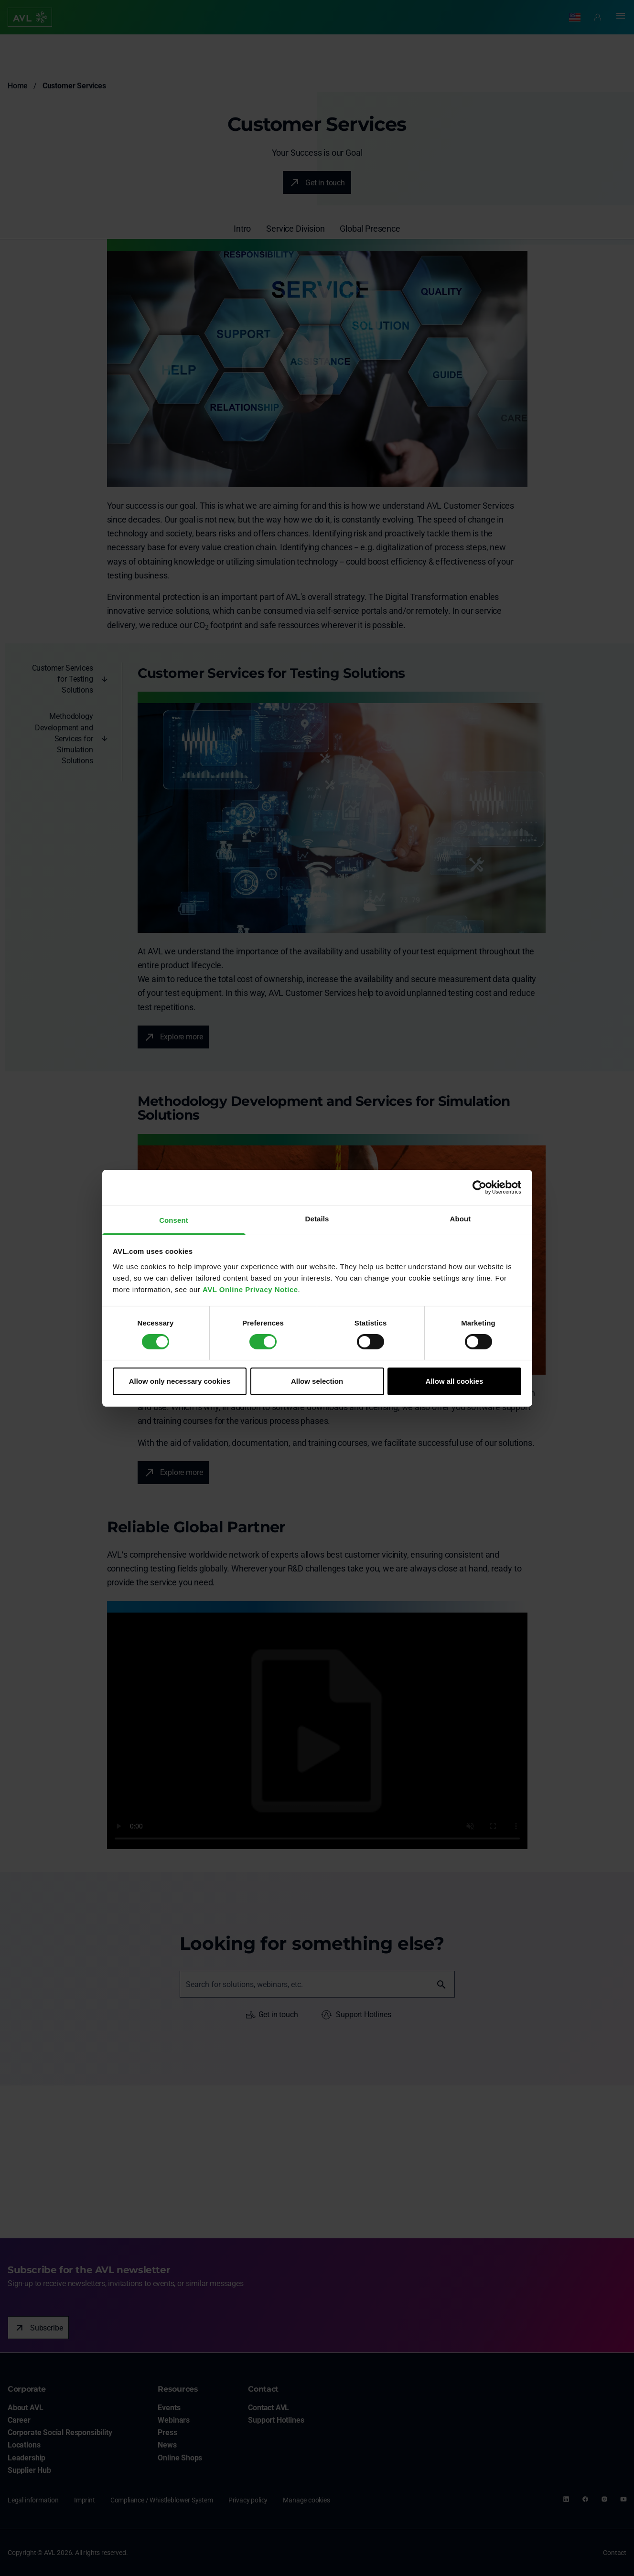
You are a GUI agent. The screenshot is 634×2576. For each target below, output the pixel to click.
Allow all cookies (455, 1381)
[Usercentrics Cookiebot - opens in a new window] (479, 1187)
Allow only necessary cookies (180, 1381)
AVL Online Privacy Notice (250, 1289)
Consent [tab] (173, 1220)
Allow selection (317, 1381)
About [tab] (460, 1218)
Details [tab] (317, 1218)
